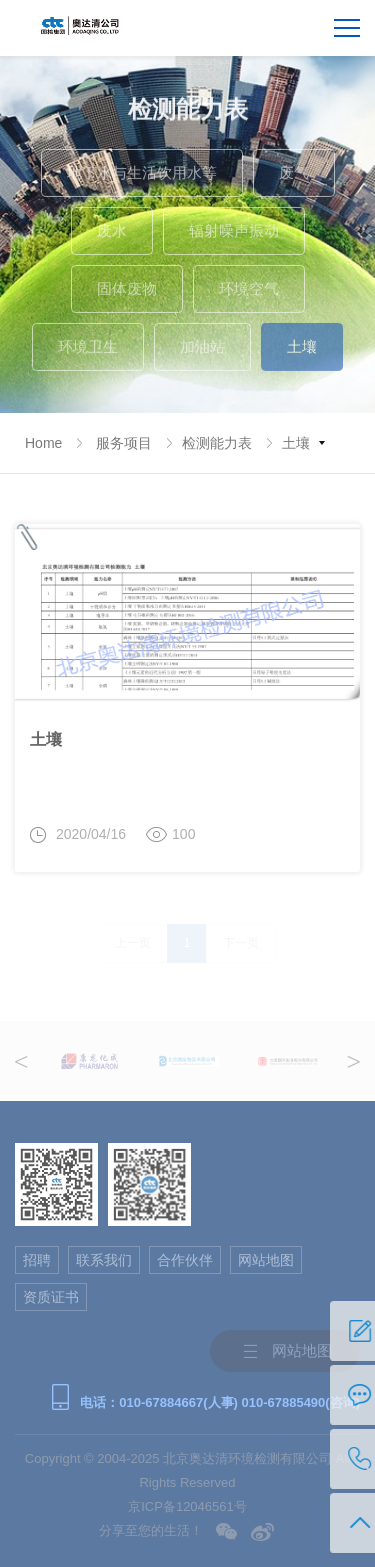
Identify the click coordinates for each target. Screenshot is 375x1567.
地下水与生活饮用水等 (142, 177)
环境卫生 (88, 351)
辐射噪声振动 (234, 235)
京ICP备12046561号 (187, 1506)
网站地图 (266, 1260)
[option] (89, 1061)
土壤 (302, 351)
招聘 (37, 1260)
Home (43, 443)
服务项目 (124, 443)
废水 (112, 235)
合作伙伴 (185, 1260)
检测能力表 (217, 443)
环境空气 (249, 293)
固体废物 (127, 293)
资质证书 (51, 1297)
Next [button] (353, 1061)
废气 (294, 177)
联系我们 (104, 1260)
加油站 (202, 351)
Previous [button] (21, 1061)
